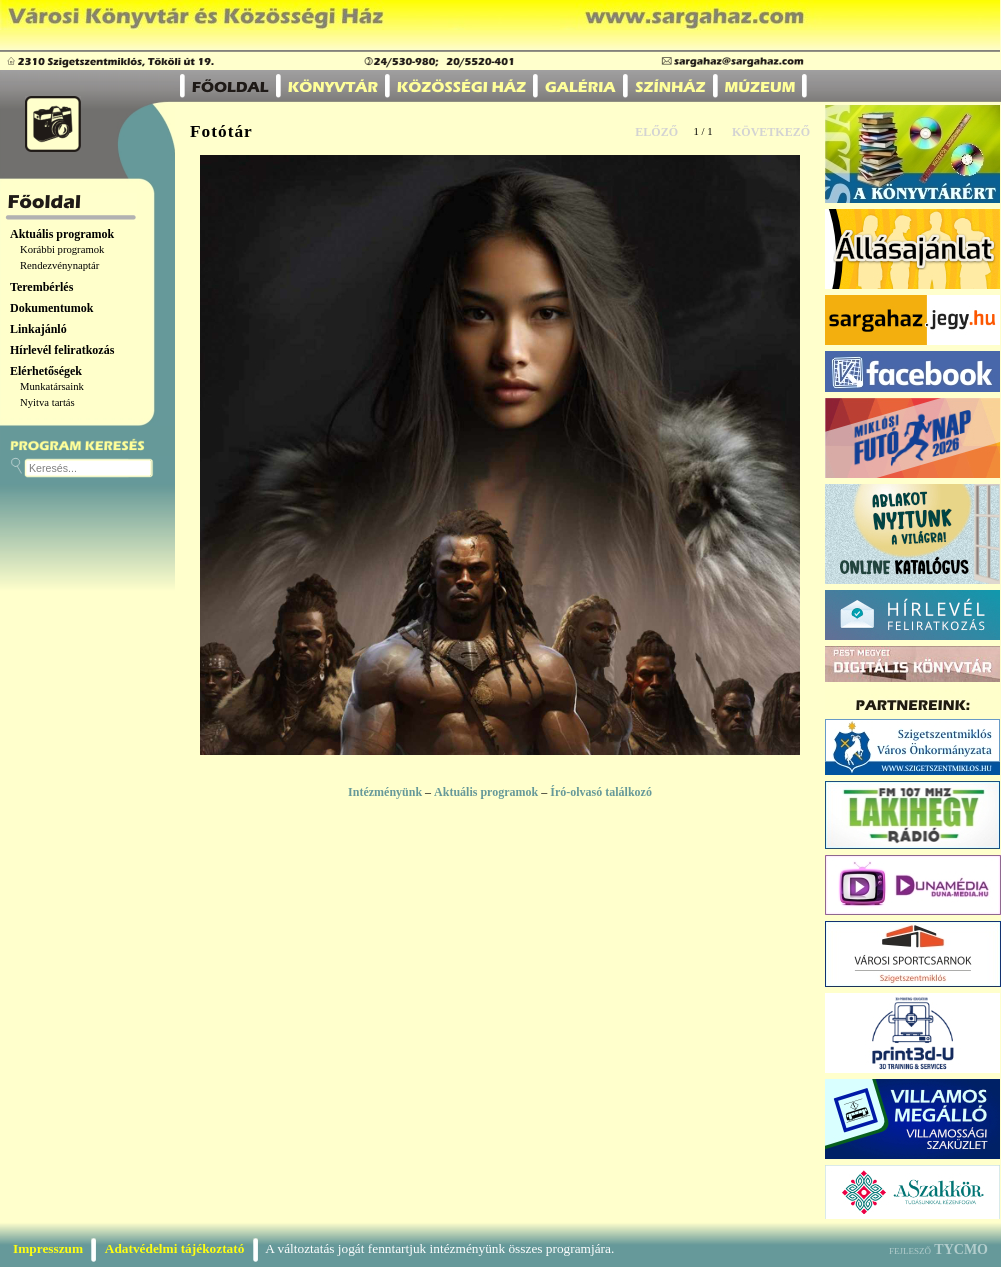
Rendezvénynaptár (59, 265)
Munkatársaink (52, 386)
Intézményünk (385, 792)
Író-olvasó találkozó (601, 792)
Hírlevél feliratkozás (62, 350)
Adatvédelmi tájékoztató (175, 1248)
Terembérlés (41, 287)
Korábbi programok (62, 249)
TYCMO (961, 1249)
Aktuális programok (62, 234)
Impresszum (48, 1248)
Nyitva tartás (47, 402)
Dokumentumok (51, 308)
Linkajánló (38, 329)
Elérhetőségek (46, 371)
